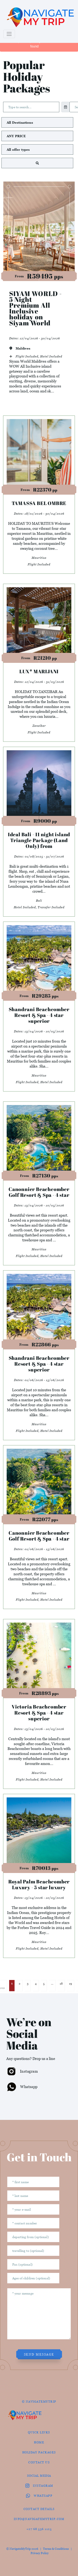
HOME (39, 2442)
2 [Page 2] (19, 1983)
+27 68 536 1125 (39, 2529)
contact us (39, 2462)
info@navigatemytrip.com (39, 2519)
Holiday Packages (39, 2452)
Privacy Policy (40, 2553)
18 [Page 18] (61, 1983)
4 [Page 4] (36, 1983)
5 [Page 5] (44, 1983)
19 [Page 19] (70, 1983)
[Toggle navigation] (9, 34)
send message (39, 2354)
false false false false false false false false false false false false (37, 122)
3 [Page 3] (27, 1983)
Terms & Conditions (56, 2548)
